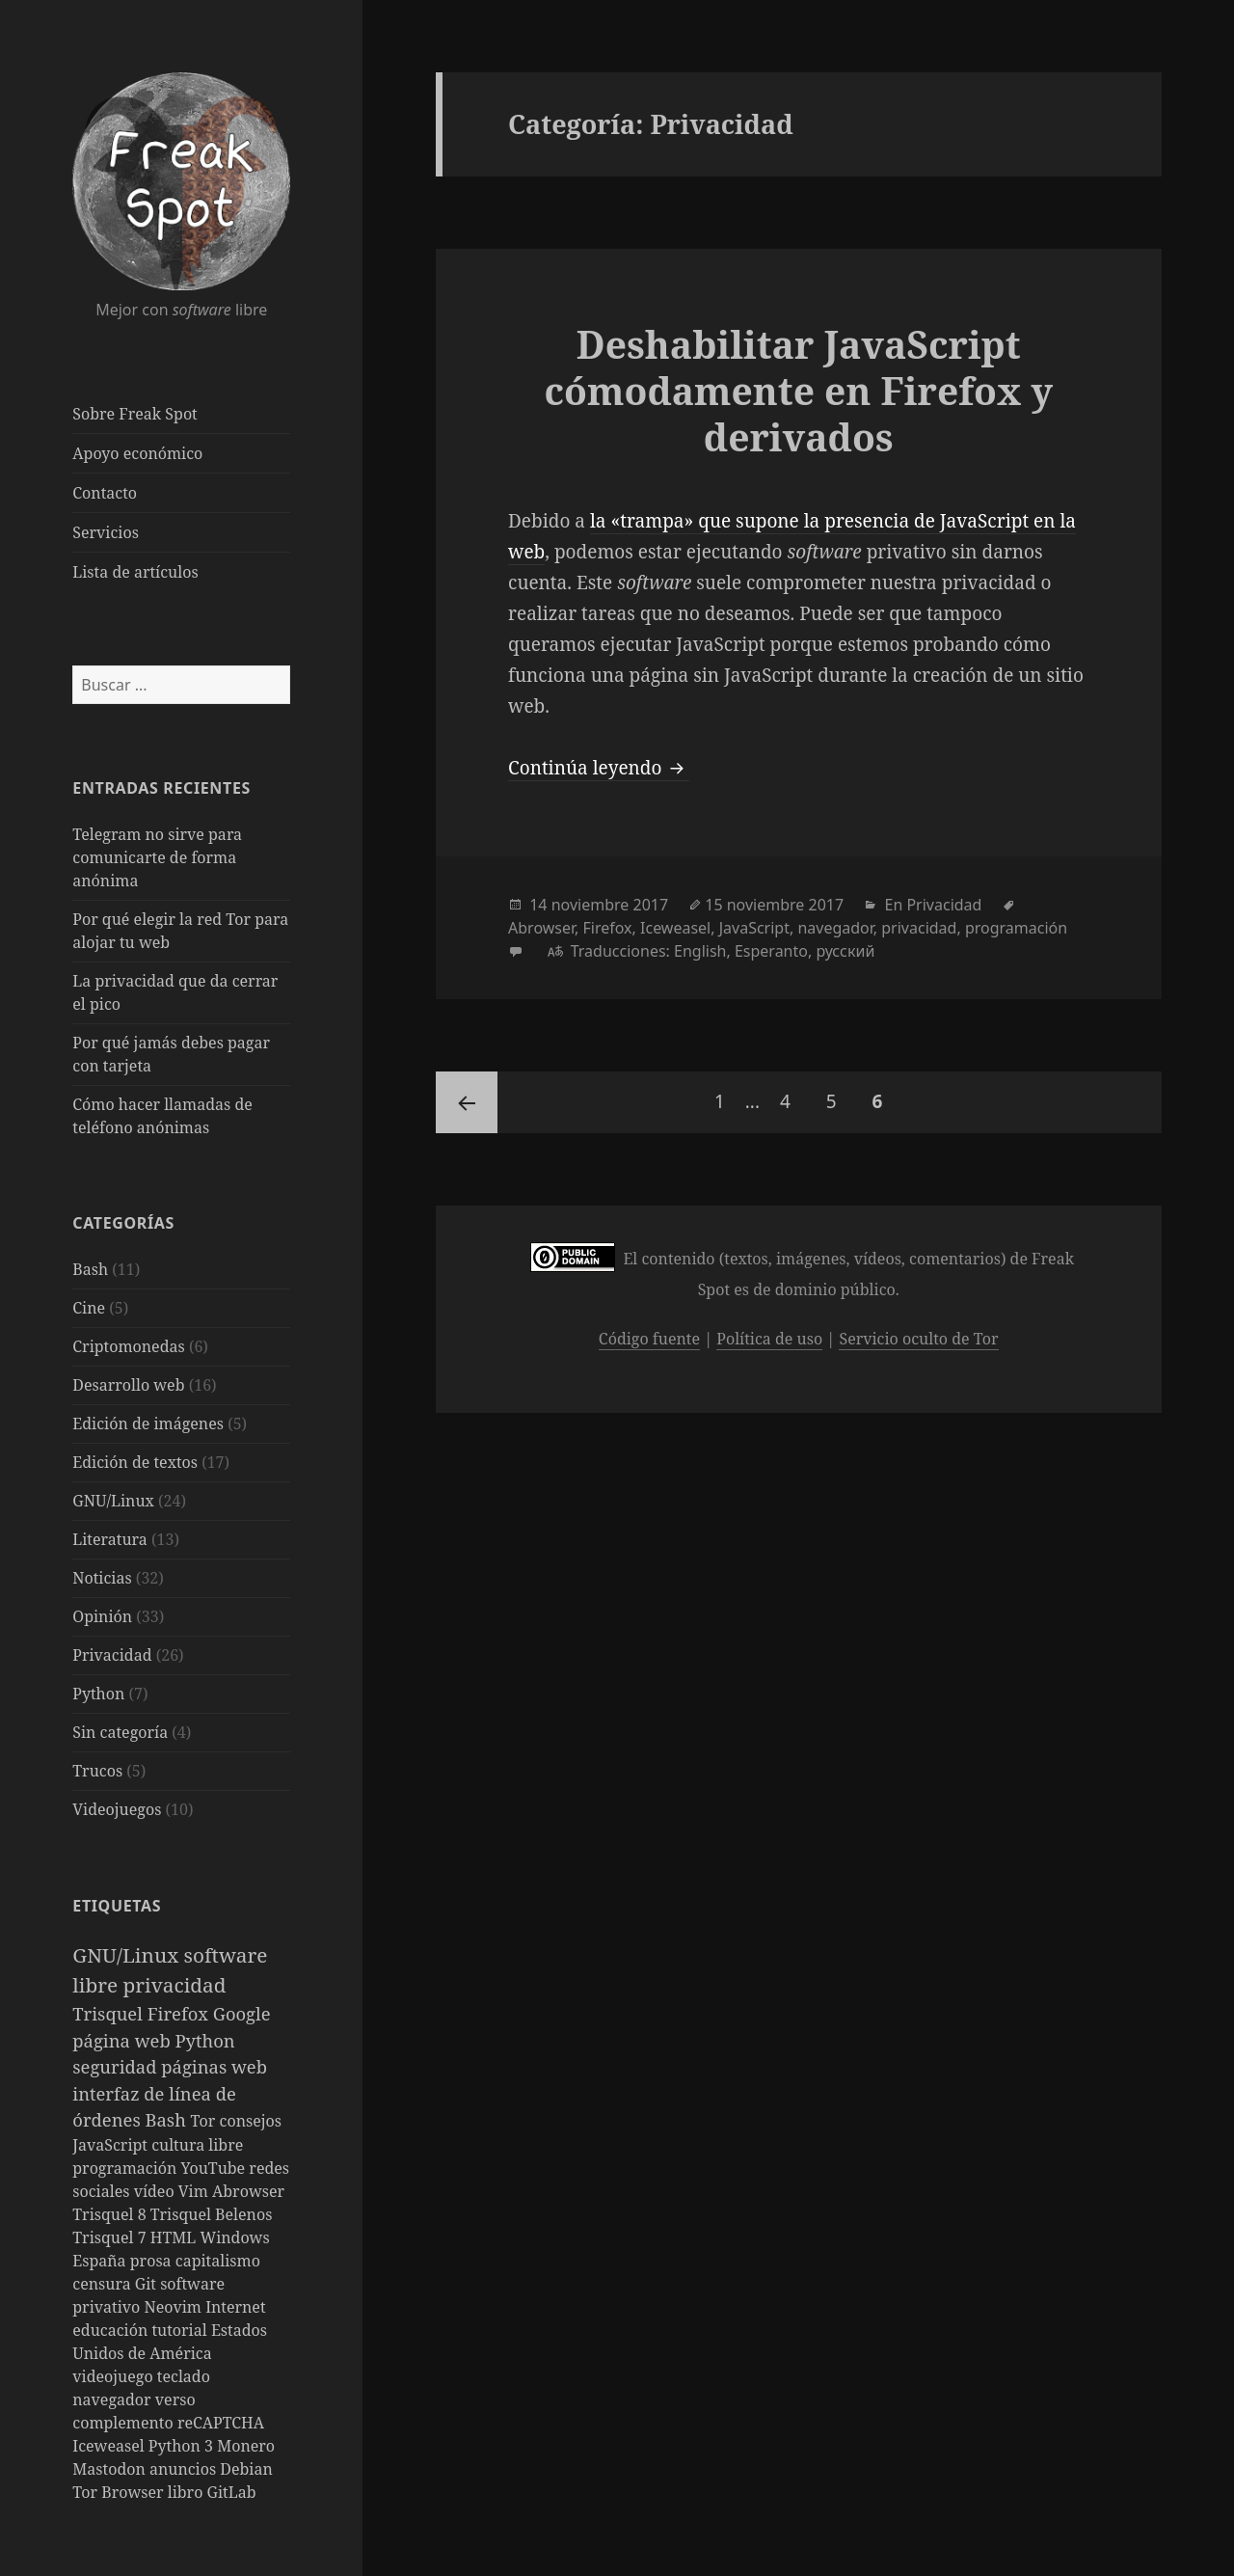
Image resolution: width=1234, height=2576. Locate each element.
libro (187, 2492)
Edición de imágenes (148, 1423)
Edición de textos (135, 1462)
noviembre (590, 904)
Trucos (97, 1770)
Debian (246, 2469)
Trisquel (109, 2013)
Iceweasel (110, 2445)
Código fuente (649, 1338)
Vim (195, 2191)
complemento (124, 2422)
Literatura (110, 1539)
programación (126, 2168)
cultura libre (197, 2145)
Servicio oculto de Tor (918, 1338)
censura (103, 2283)
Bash (90, 1269)
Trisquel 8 (110, 2214)
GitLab (231, 2492)
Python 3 (182, 2445)
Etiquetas (116, 1905)
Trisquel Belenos (211, 2214)
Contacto (104, 492)
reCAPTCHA (220, 2422)
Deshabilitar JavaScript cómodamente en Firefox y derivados (798, 390)
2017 (650, 904)
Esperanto (771, 951)
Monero (246, 2445)
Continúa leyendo (598, 767)
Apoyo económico (137, 453)
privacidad (174, 1984)
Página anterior (466, 1102)
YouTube (215, 2168)
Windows (234, 2237)
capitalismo (217, 2260)
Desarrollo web (128, 1385)
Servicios (105, 532)
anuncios (184, 2469)
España (101, 2260)
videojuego (114, 2376)
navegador (113, 2399)
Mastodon (110, 2469)
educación (111, 2330)
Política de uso (769, 1338)
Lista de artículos (135, 572)
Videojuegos (116, 1809)
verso (175, 2399)
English (700, 951)
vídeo (156, 2191)
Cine (88, 1307)
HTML (175, 2237)
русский (845, 951)
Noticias (101, 1577)
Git (147, 2283)
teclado (183, 2376)
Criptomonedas (128, 1346)
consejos (251, 2120)
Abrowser (248, 2191)
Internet (235, 2307)
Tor (205, 2120)
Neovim (174, 2307)
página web (123, 2040)
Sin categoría (120, 1732)
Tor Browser (119, 2492)
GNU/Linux (113, 1500)
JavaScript (111, 2145)
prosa (152, 2260)
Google (242, 2013)
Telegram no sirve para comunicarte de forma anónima (157, 857)
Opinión (102, 1616)
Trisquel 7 (110, 2237)
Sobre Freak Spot (134, 413)
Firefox (180, 2013)
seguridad (116, 2066)
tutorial (180, 2330)
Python (98, 1693)
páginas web (214, 2066)
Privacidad (111, 1655)
